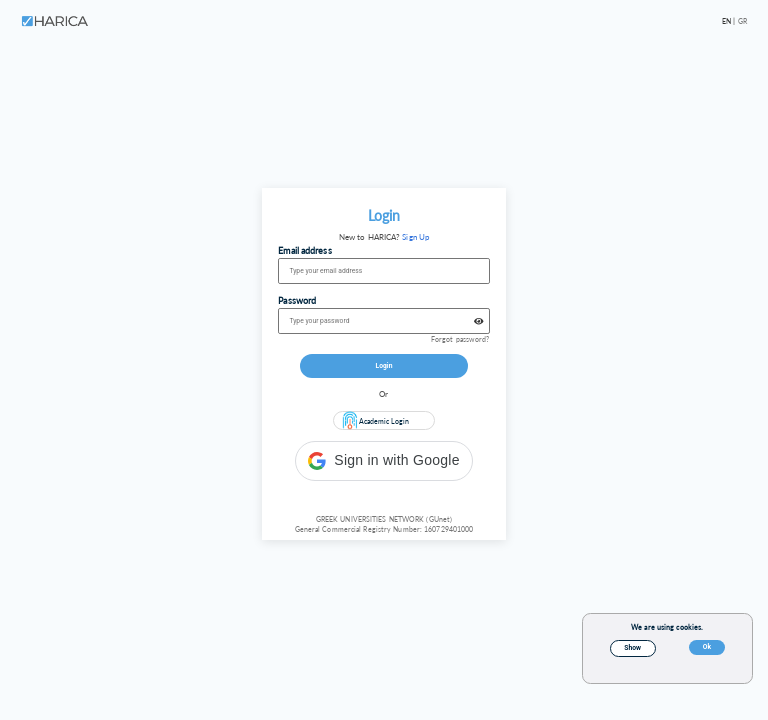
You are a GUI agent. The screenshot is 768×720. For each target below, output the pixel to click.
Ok (707, 647)
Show (632, 648)
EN (727, 21)
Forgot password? (460, 339)
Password (297, 300)
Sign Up (415, 237)
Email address (304, 250)
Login (384, 366)
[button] (383, 461)
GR (742, 21)
